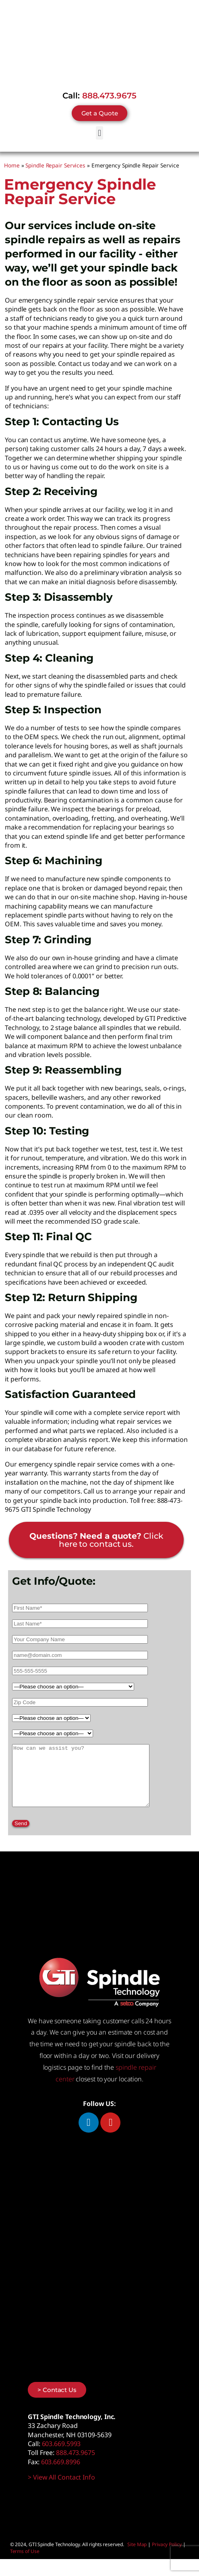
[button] (100, 133)
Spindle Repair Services (55, 165)
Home (12, 165)
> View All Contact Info (61, 2489)
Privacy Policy (167, 2556)
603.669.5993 (61, 2455)
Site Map (137, 2556)
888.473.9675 (109, 95)
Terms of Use (24, 2563)
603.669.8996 (60, 2473)
